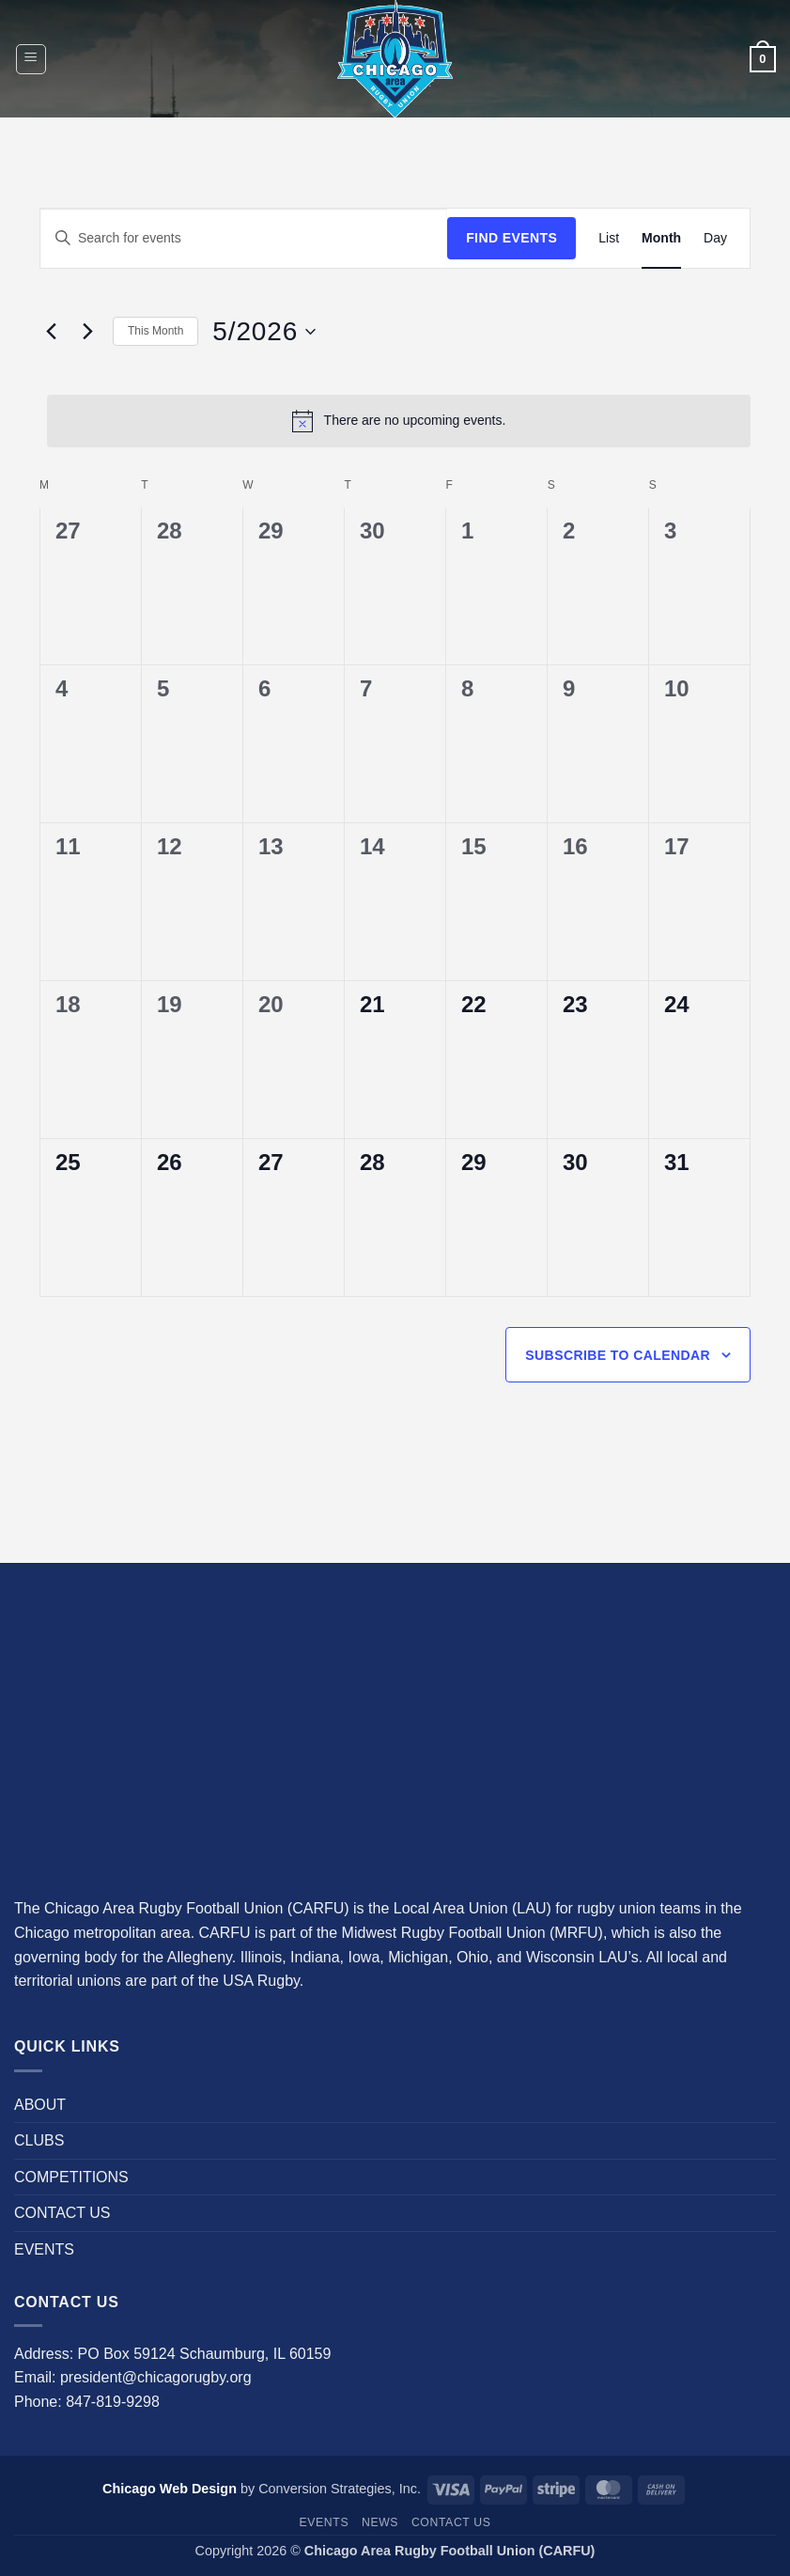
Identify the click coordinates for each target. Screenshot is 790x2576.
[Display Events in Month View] (661, 238)
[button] (31, 59)
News (380, 2522)
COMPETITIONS (71, 2177)
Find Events (511, 237)
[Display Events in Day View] (715, 238)
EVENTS (44, 2249)
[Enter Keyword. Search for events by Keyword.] (243, 238)
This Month (155, 330)
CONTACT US (62, 2213)
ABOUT (40, 2105)
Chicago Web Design (169, 2488)
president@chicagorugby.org (156, 2377)
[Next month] (87, 331)
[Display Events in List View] (608, 238)
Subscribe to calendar (617, 1355)
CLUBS (39, 2140)
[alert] (399, 421)
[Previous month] (50, 331)
